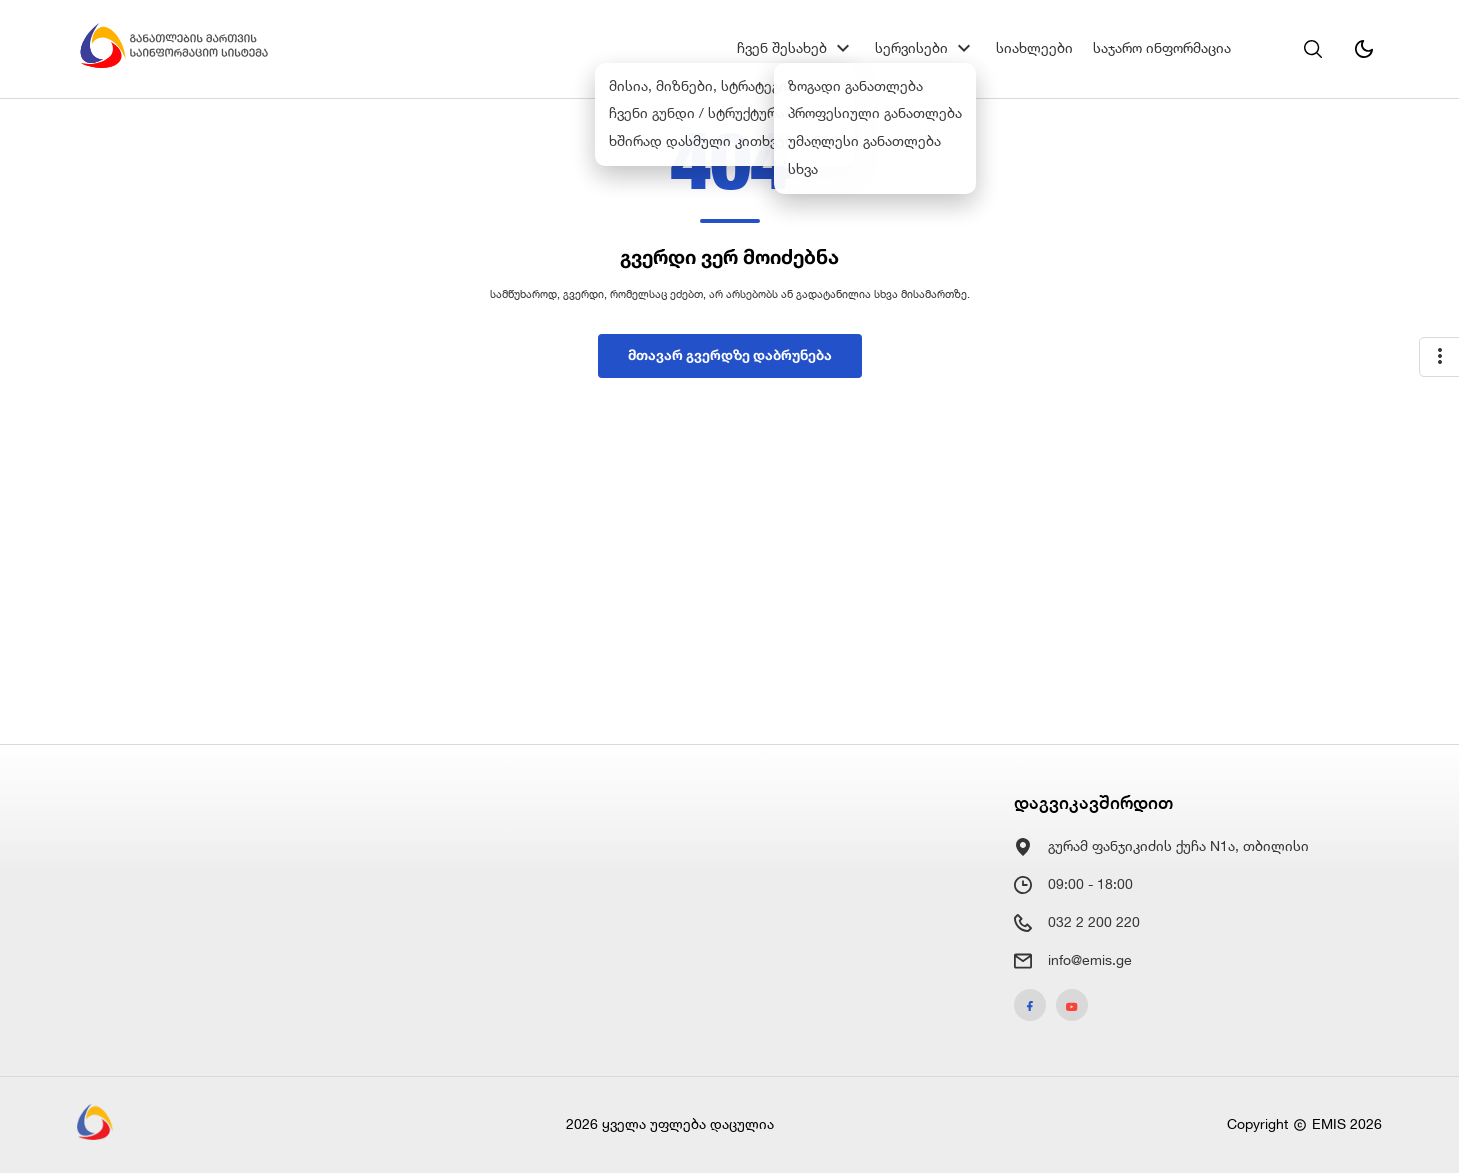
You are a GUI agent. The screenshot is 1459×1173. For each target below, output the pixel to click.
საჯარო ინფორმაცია (1162, 48)
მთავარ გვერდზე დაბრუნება (730, 355)
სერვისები (911, 48)
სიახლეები (1034, 48)
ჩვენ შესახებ (782, 48)
